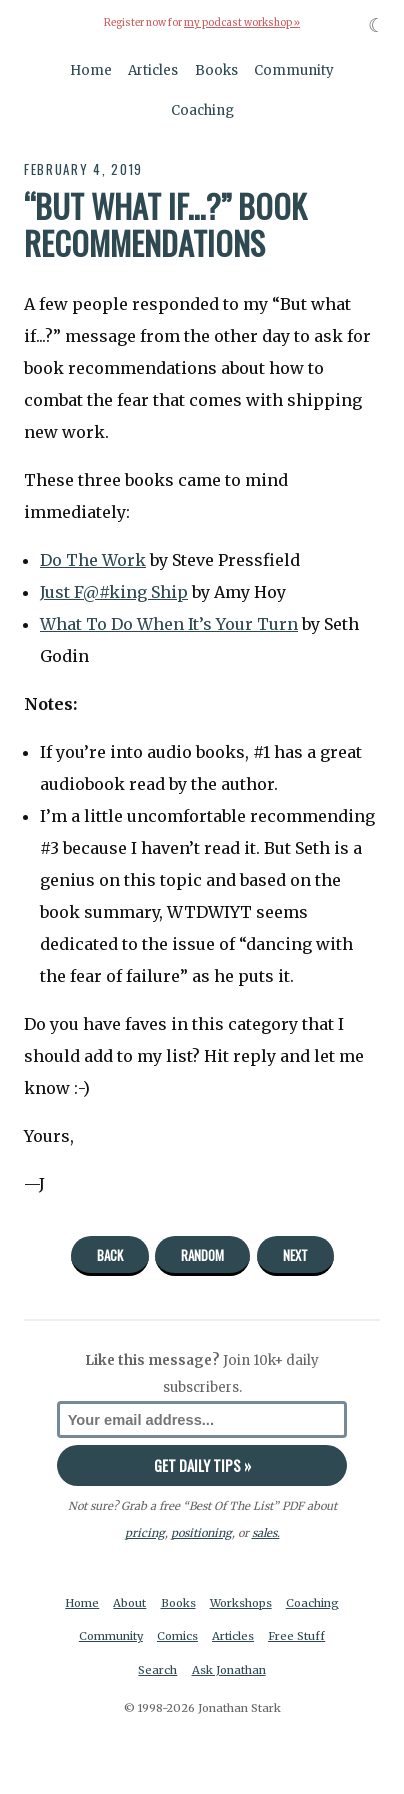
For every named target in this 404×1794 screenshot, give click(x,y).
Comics (177, 1636)
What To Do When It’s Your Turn (169, 624)
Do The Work (93, 560)
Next (295, 1255)
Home (91, 70)
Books (216, 70)
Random (202, 1255)
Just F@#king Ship (114, 592)
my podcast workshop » (242, 23)
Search (157, 1670)
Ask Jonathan (229, 1670)
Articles (153, 70)
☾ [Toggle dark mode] (376, 25)
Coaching (202, 110)
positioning (201, 1533)
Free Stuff (296, 1636)
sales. (266, 1533)
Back (110, 1255)
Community (294, 70)
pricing (145, 1533)
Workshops (241, 1603)
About (129, 1603)
